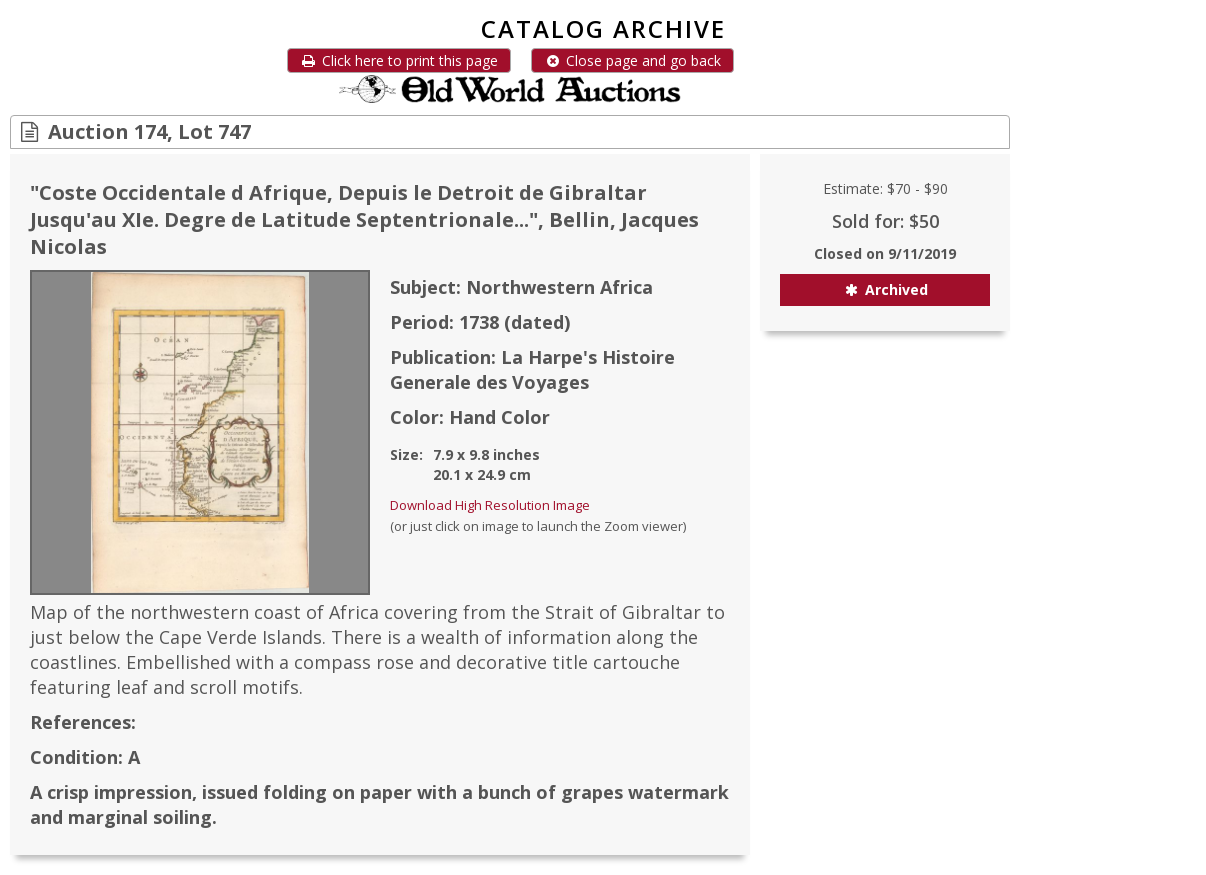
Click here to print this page (399, 60)
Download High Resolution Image (490, 505)
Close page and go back (632, 60)
